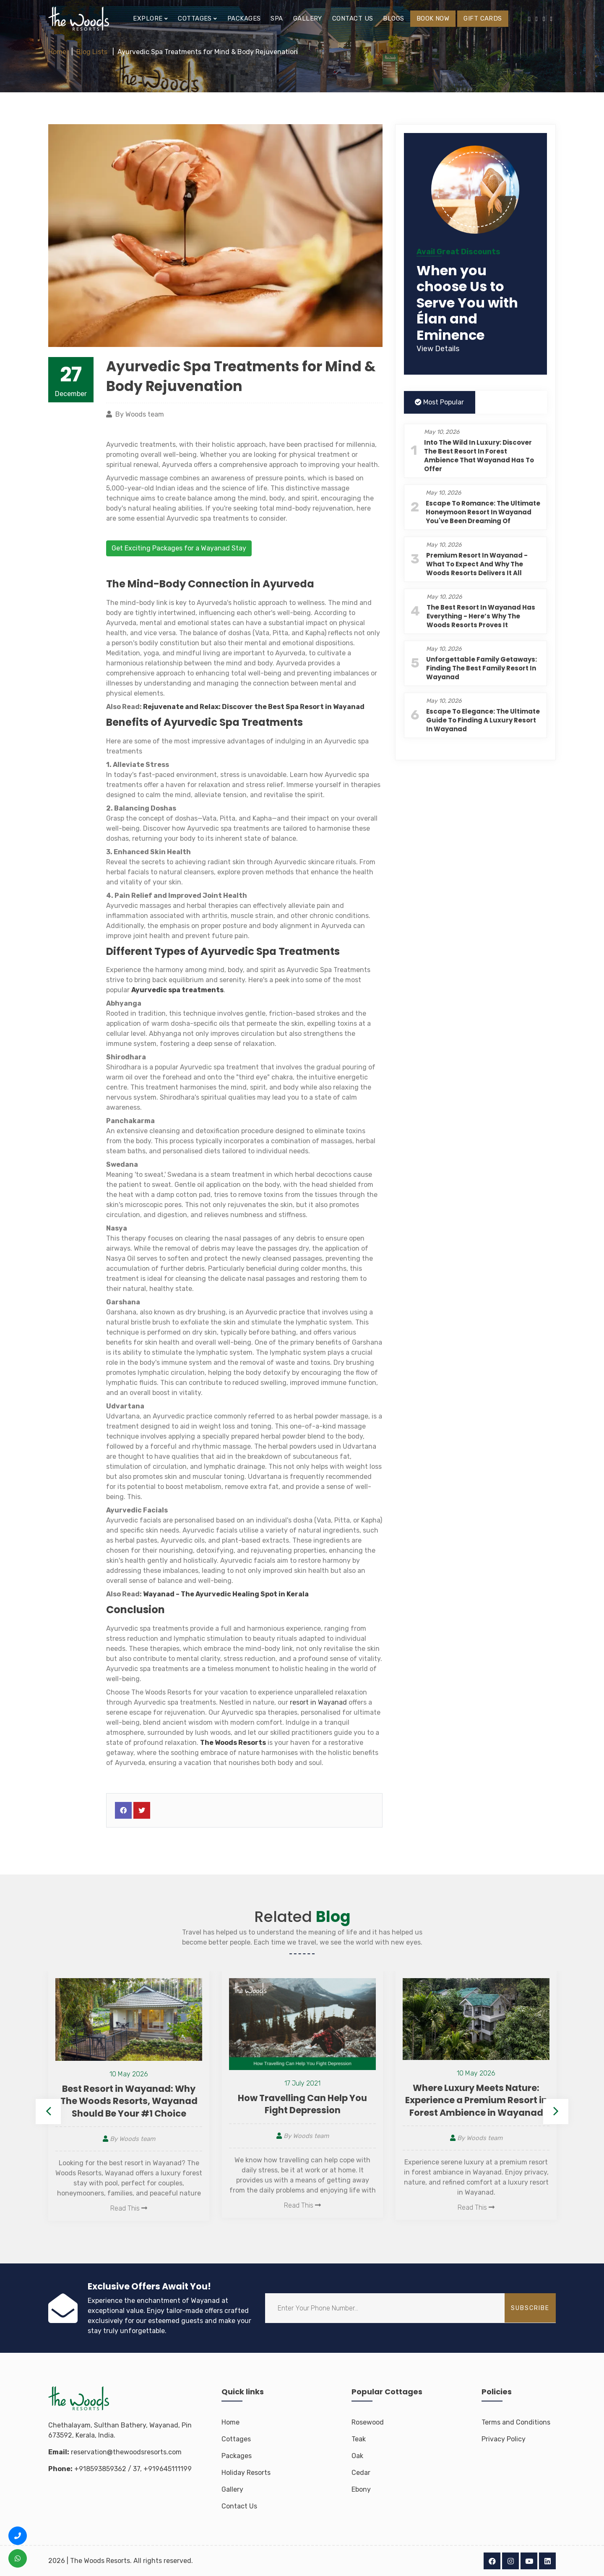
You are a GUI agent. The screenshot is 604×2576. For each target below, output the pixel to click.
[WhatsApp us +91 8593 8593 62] (17, 2558)
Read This (128, 2208)
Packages (244, 18)
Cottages (236, 2439)
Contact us (352, 18)
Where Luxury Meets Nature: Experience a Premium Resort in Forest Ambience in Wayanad (476, 2100)
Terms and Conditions (516, 2422)
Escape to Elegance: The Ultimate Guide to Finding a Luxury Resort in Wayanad (483, 720)
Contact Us (239, 2506)
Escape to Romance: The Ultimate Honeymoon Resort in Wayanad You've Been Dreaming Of (483, 512)
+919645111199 (167, 2469)
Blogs (393, 18)
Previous (48, 2111)
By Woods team (129, 2139)
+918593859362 (100, 2469)
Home (57, 52)
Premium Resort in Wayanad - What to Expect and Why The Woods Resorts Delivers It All (477, 564)
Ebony (361, 2489)
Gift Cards (482, 18)
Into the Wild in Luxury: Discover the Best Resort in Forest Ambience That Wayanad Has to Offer (479, 455)
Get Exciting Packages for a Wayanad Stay (179, 548)
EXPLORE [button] (150, 18)
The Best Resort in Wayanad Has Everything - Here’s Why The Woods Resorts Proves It (481, 616)
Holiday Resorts (246, 2473)
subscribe (530, 2308)
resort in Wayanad (318, 1702)
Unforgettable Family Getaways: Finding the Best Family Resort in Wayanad (481, 668)
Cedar (360, 2473)
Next (555, 2111)
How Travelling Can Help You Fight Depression (302, 2104)
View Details (438, 348)
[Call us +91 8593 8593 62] (17, 2535)
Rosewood (367, 2422)
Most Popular (439, 402)
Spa (277, 18)
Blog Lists (91, 52)
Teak (358, 2439)
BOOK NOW (433, 18)
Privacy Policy (504, 2439)
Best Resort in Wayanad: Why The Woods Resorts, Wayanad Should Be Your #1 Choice (129, 2101)
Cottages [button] (197, 18)
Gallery (307, 18)
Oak (357, 2456)
